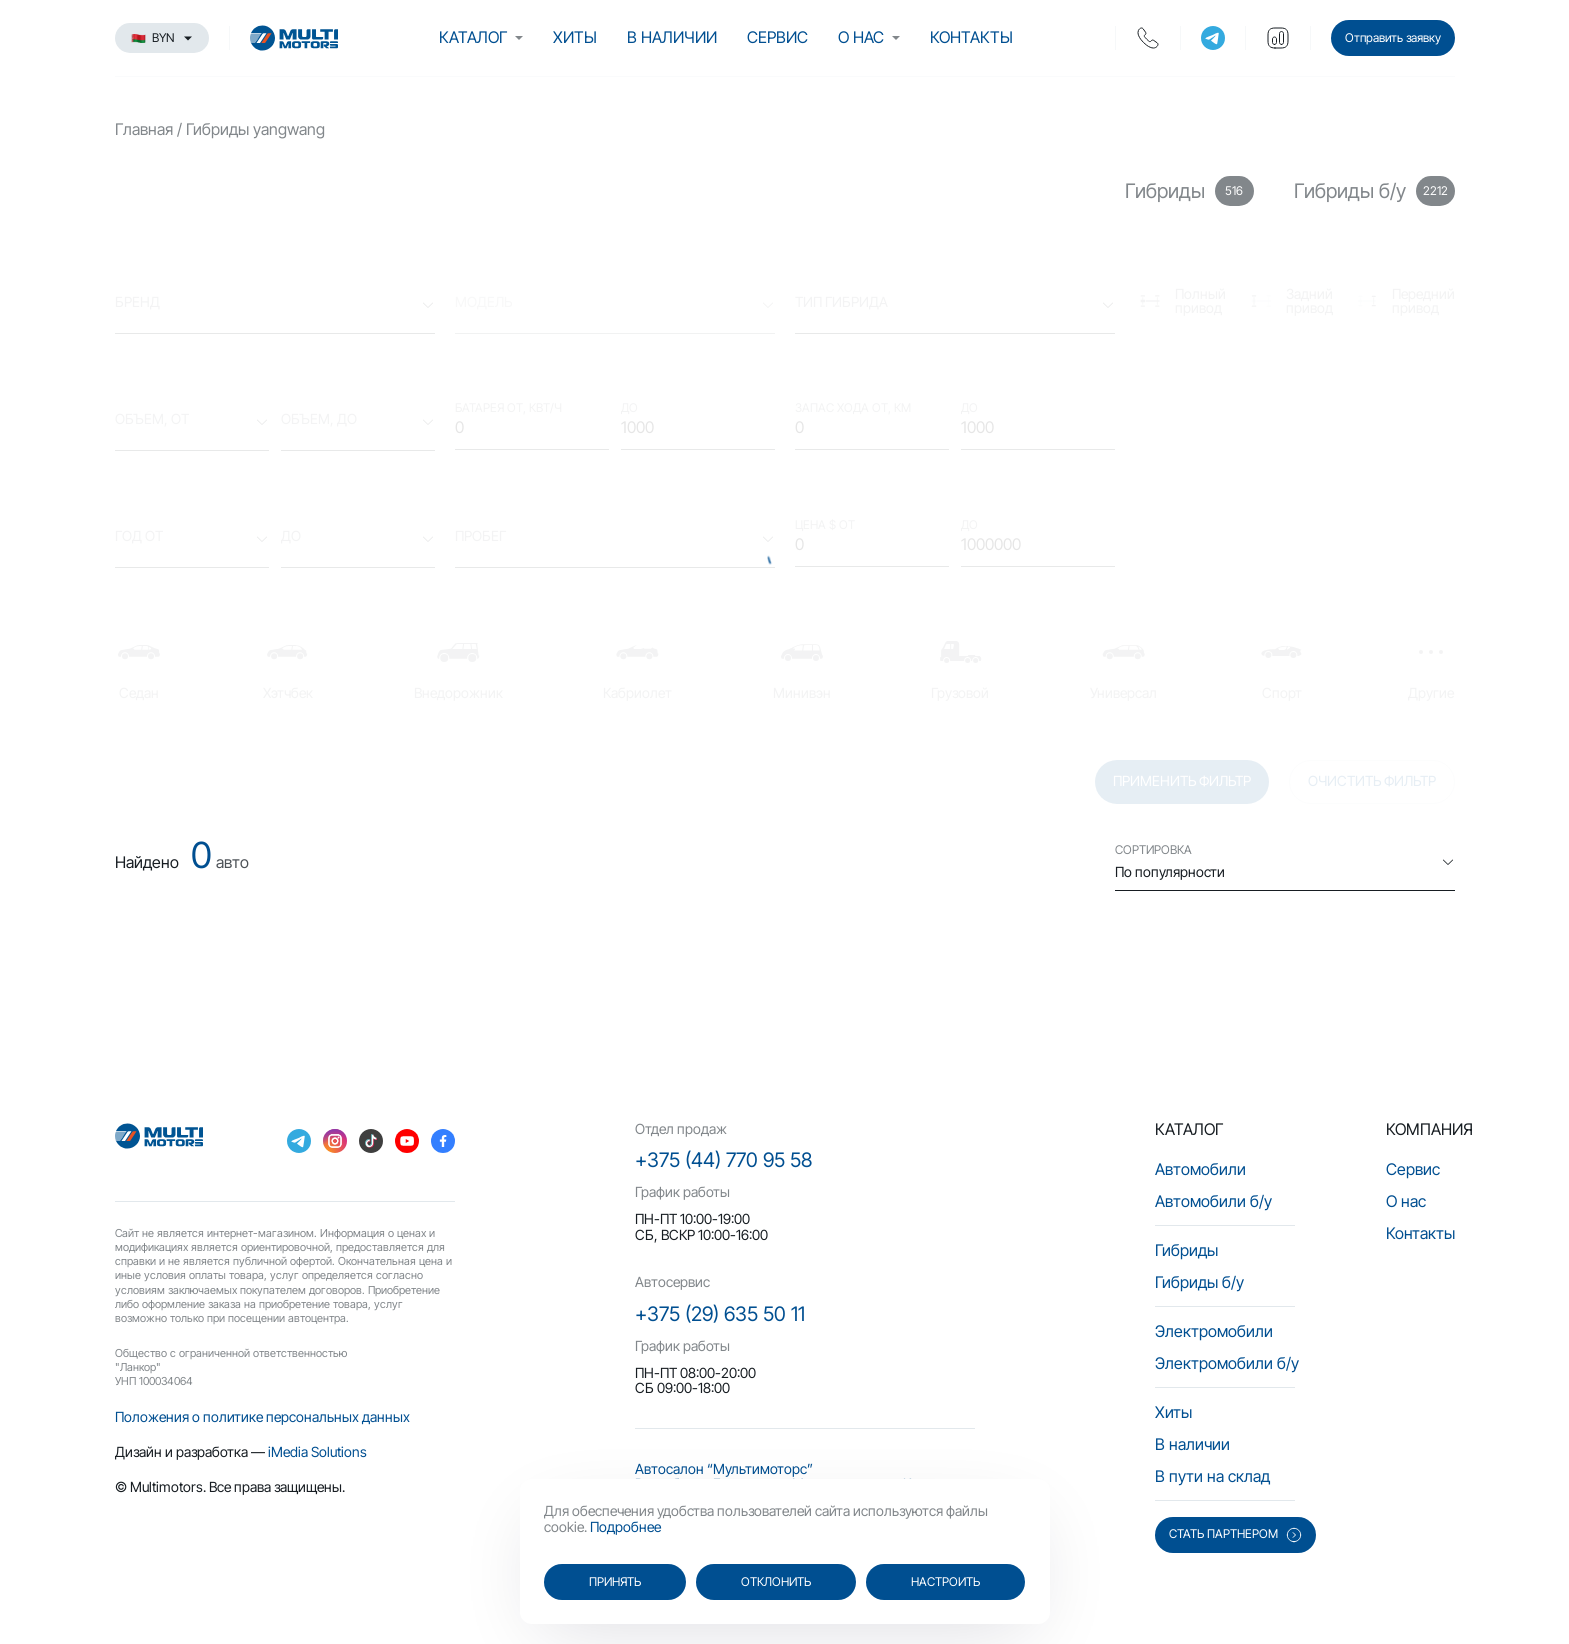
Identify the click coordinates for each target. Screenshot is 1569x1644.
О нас (861, 37)
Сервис (777, 37)
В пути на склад (1212, 1476)
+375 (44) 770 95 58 (723, 1160)
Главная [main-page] (144, 129)
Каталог (473, 37)
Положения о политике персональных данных (262, 1416)
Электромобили (1214, 1331)
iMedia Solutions (317, 1451)
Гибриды (1186, 1250)
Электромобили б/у (1227, 1363)
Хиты (575, 37)
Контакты (971, 37)
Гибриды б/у (1199, 1282)
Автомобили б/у (1213, 1201)
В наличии (672, 37)
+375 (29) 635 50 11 (720, 1314)
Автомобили (1200, 1169)
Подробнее (625, 1526)
